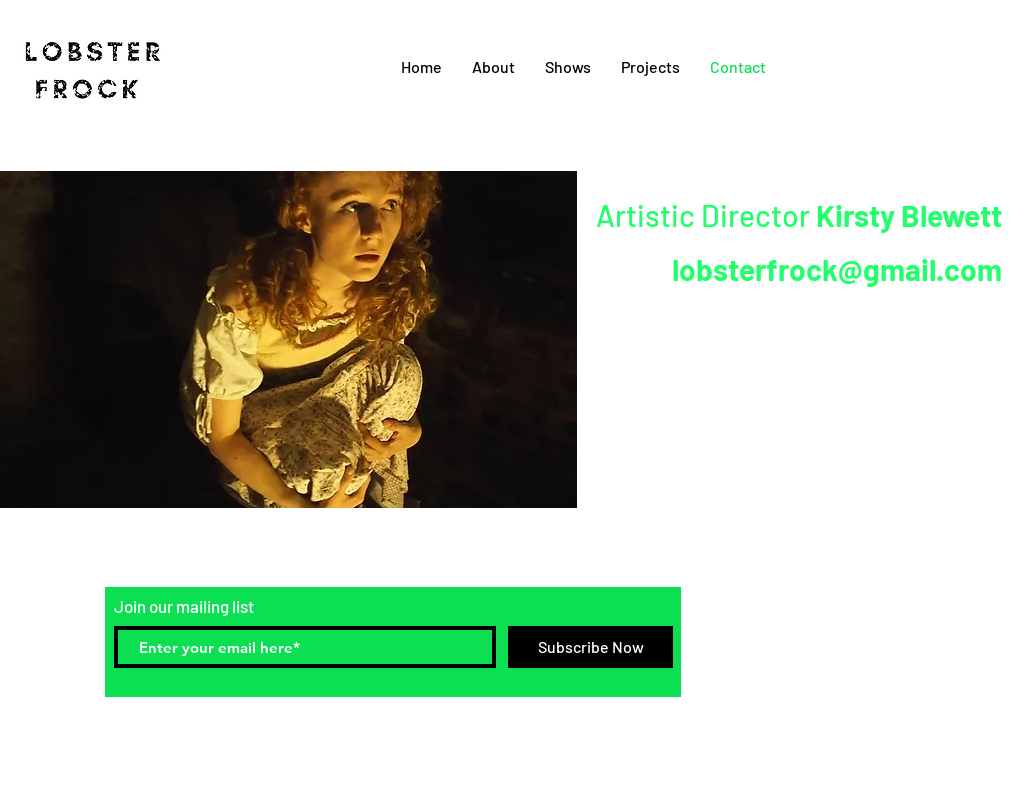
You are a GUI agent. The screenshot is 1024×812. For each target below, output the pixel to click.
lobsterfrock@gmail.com (837, 269)
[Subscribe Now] (590, 647)
